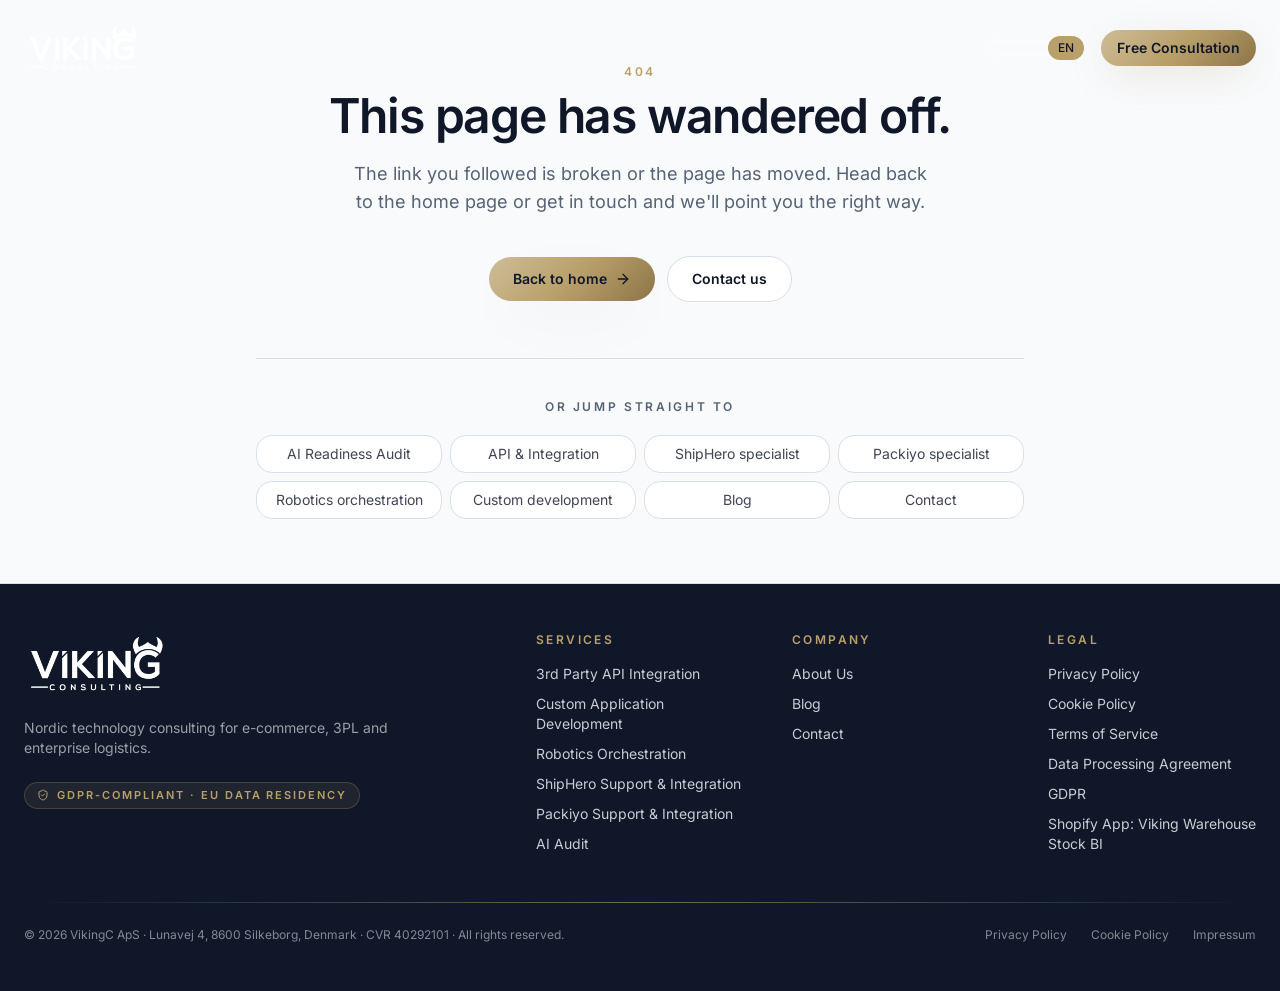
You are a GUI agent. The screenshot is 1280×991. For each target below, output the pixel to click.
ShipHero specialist (737, 453)
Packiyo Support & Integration (634, 813)
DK (1025, 47)
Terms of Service (1103, 733)
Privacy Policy (1094, 673)
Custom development (543, 499)
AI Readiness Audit (349, 453)
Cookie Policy (1092, 703)
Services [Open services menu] (433, 47)
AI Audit (534, 47)
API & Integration (543, 453)
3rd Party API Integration (618, 673)
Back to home (572, 278)
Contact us (729, 278)
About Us (628, 47)
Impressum (1224, 934)
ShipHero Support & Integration (638, 783)
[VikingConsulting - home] (83, 48)
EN (1066, 47)
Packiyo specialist (931, 453)
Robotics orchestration (349, 499)
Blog (710, 47)
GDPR (1067, 793)
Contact (931, 499)
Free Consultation (1178, 47)
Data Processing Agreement (1140, 763)
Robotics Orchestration (611, 753)
